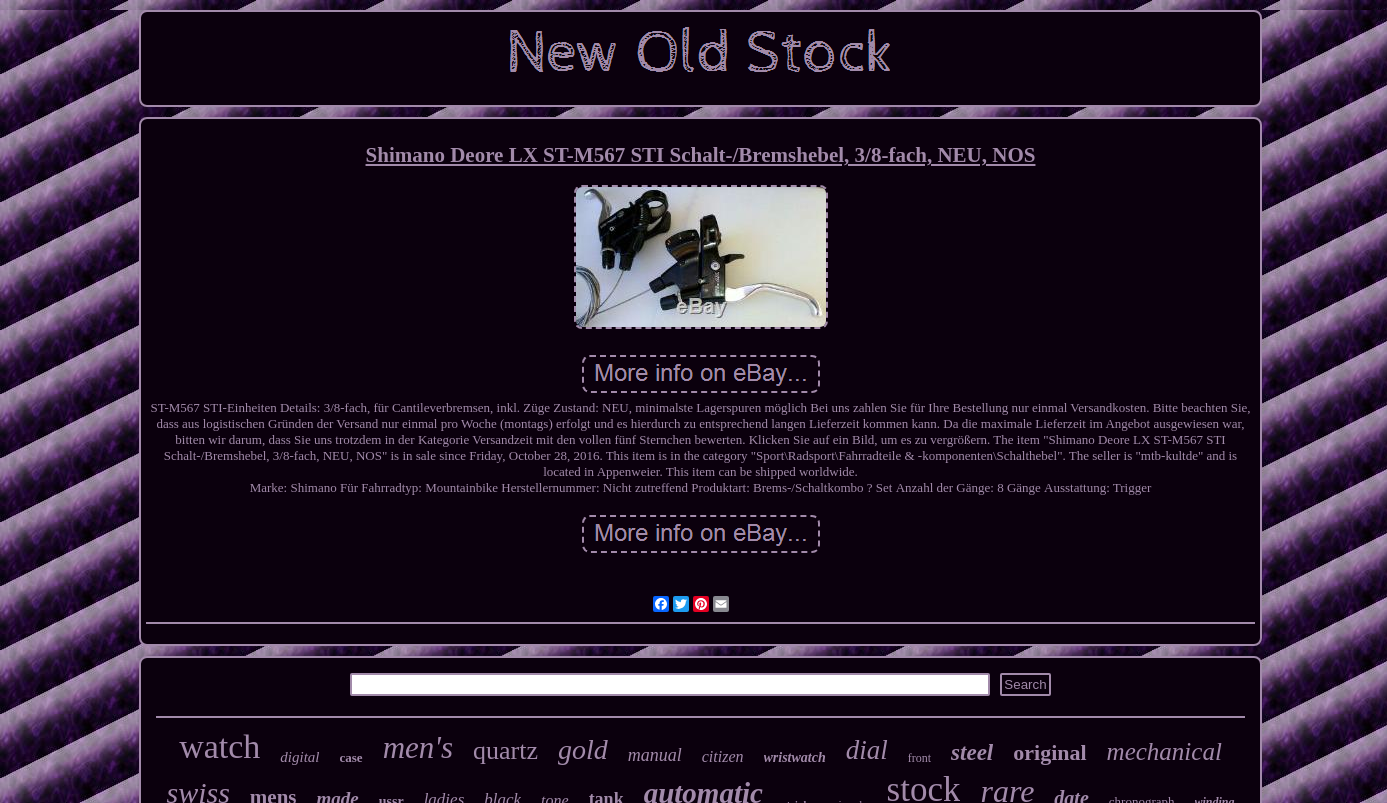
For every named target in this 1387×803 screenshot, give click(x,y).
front (919, 758)
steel (972, 752)
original (1049, 752)
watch (219, 746)
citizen (723, 756)
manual (655, 755)
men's (418, 747)
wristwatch (795, 757)
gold (583, 749)
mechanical (1164, 751)
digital (299, 757)
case (351, 757)
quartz (505, 750)
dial (867, 750)
